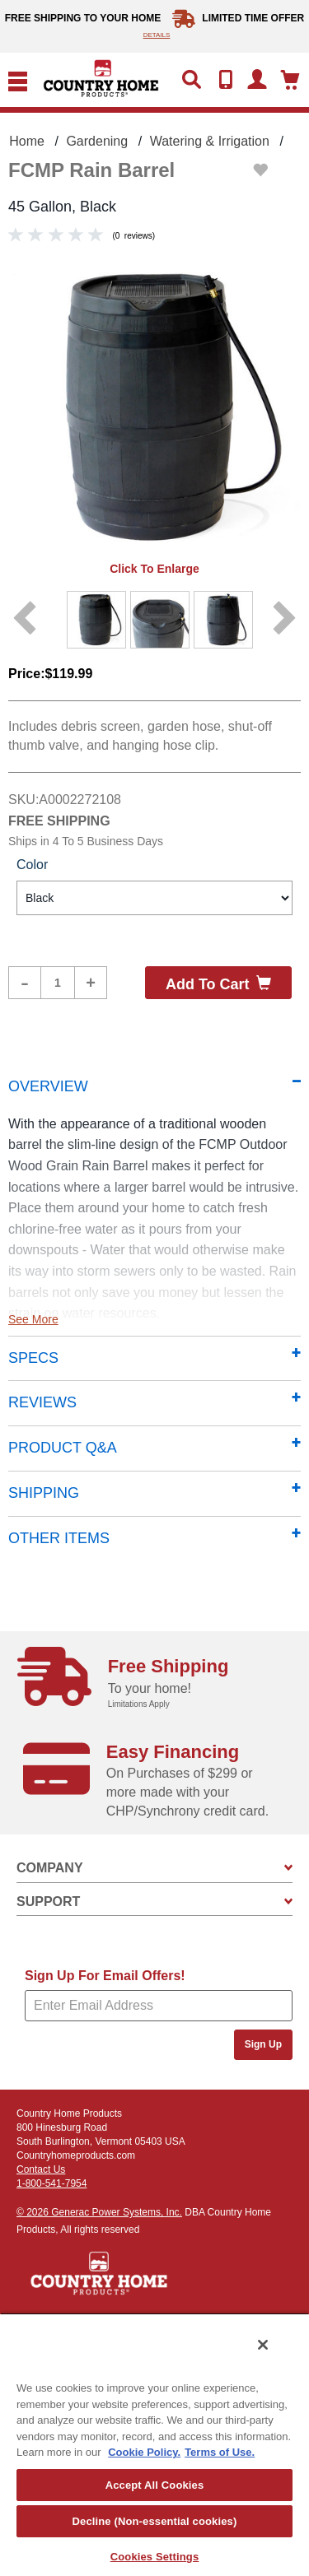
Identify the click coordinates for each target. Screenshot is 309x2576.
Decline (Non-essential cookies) (155, 2521)
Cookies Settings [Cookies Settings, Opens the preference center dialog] (154, 2556)
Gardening (97, 141)
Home (26, 141)
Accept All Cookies (154, 2485)
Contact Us (40, 2169)
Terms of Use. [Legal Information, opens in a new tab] (220, 2452)
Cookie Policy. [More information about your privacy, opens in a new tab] (144, 2452)
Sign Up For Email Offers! (105, 1976)
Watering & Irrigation (209, 141)
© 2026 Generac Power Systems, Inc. (99, 2212)
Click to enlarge (154, 568)
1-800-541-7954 (51, 2183)
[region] (154, 2444)
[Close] (263, 2345)
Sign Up (263, 2044)
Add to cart (218, 984)
